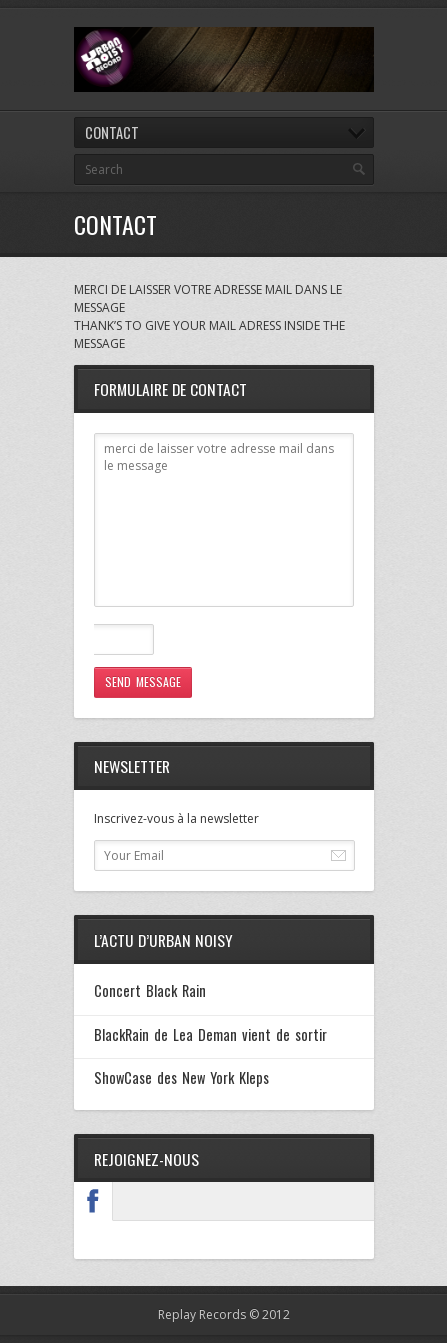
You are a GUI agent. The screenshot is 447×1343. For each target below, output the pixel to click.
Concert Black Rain (150, 990)
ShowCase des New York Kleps (182, 1077)
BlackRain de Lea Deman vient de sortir (211, 1034)
